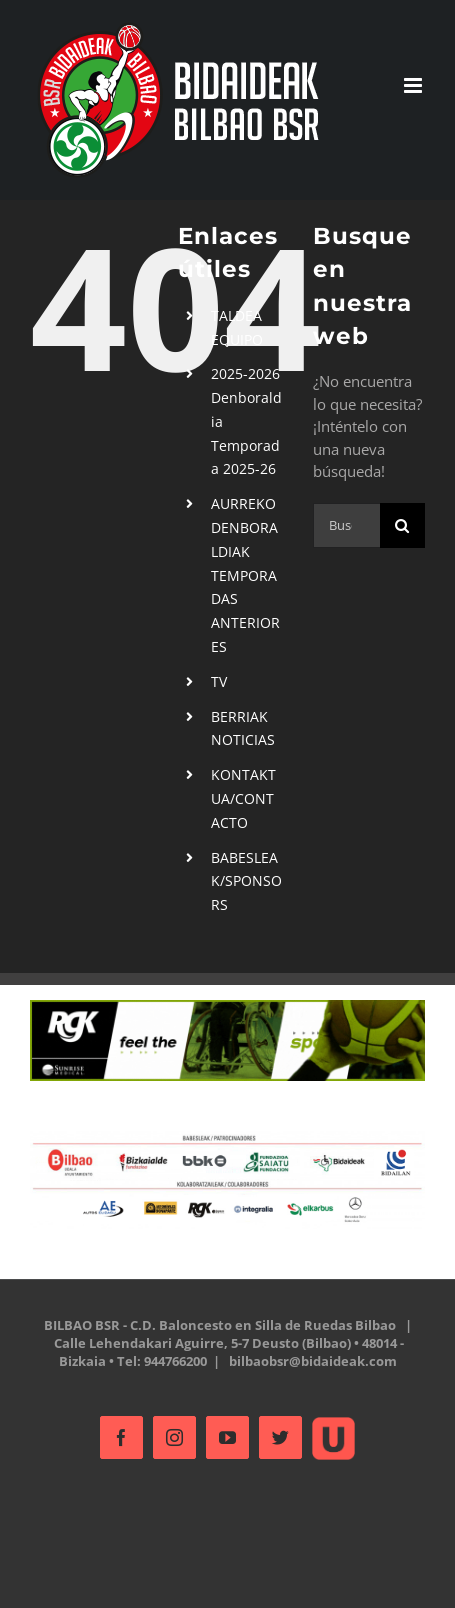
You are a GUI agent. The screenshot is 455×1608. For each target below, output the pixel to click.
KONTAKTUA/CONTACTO (243, 798)
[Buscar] (402, 525)
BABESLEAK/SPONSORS (246, 881)
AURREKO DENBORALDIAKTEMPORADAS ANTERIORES (245, 575)
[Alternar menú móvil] (414, 85)
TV (219, 681)
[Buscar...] (346, 525)
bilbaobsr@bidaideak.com (313, 1361)
